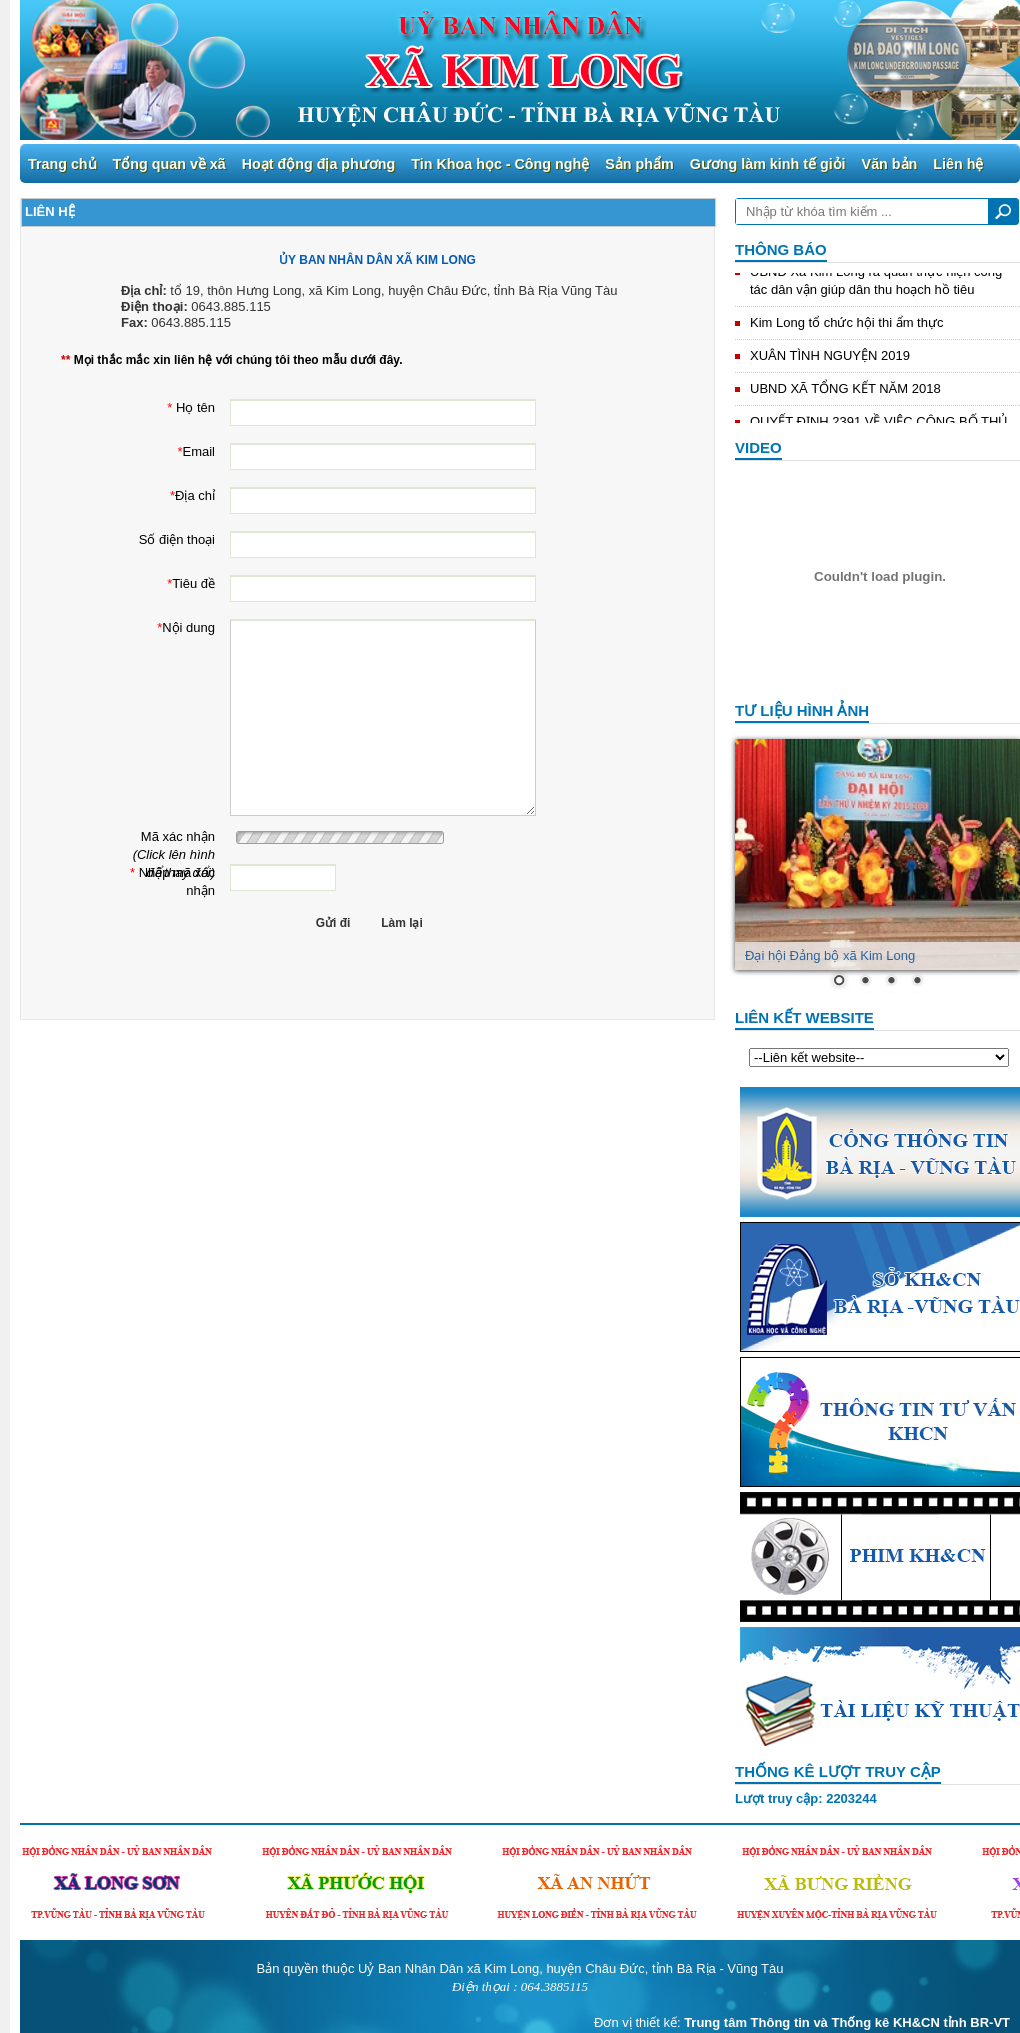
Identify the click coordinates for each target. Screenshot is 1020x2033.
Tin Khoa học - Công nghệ (500, 164)
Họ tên (168, 399)
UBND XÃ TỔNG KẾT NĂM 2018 (845, 390)
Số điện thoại (168, 531)
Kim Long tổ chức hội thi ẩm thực (846, 324)
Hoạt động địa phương (319, 164)
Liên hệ (958, 164)
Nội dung (168, 619)
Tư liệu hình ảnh (802, 710)
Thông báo (781, 249)
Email (168, 443)
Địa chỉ (168, 487)
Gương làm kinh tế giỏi (768, 164)
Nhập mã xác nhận (168, 864)
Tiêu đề (168, 575)
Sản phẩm (639, 164)
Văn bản (890, 164)
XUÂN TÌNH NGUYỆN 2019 (830, 357)
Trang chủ (62, 164)
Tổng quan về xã (169, 164)
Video (758, 447)
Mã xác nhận (168, 828)
